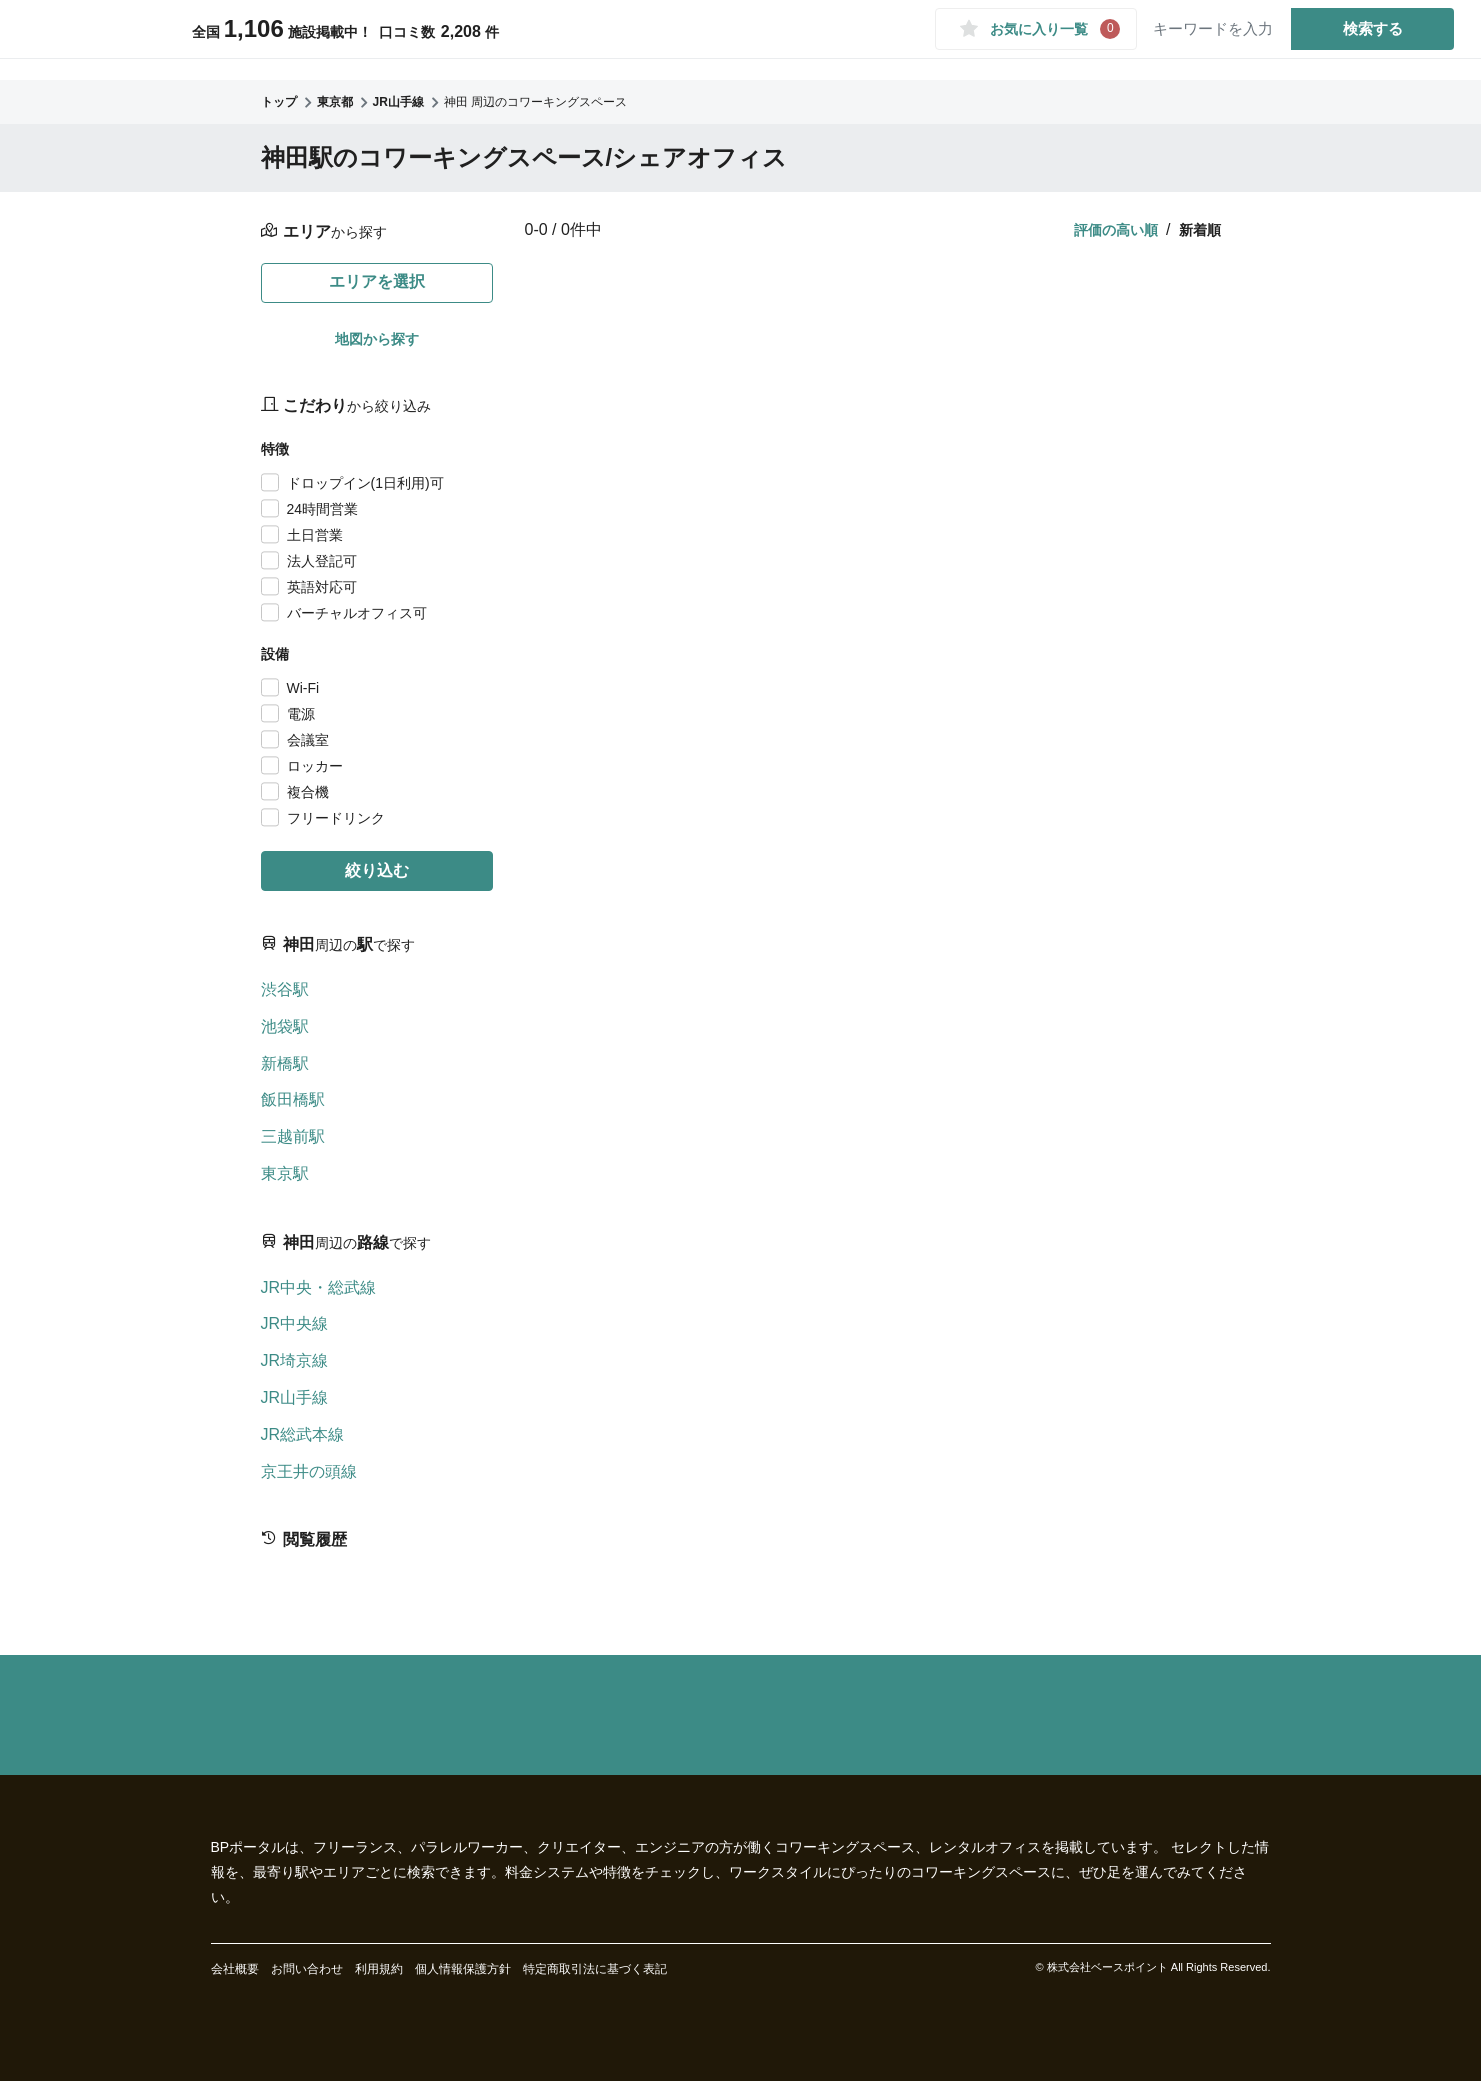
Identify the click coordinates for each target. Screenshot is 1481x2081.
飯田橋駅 (293, 1099)
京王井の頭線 (309, 1471)
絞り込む (377, 870)
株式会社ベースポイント (1107, 1967)
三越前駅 (293, 1136)
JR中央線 (295, 1323)
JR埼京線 (295, 1360)
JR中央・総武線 (319, 1287)
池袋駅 (285, 1026)
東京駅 (285, 1173)
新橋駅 (285, 1063)
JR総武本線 (303, 1434)
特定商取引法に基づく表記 (595, 1969)
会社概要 (235, 1969)
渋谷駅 (285, 989)
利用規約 (379, 1969)
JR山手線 (295, 1397)
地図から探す (377, 339)
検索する (1365, 38)
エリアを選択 (377, 281)
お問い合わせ (307, 1969)
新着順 (1200, 230)
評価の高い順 (1116, 230)
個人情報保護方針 (463, 1969)
